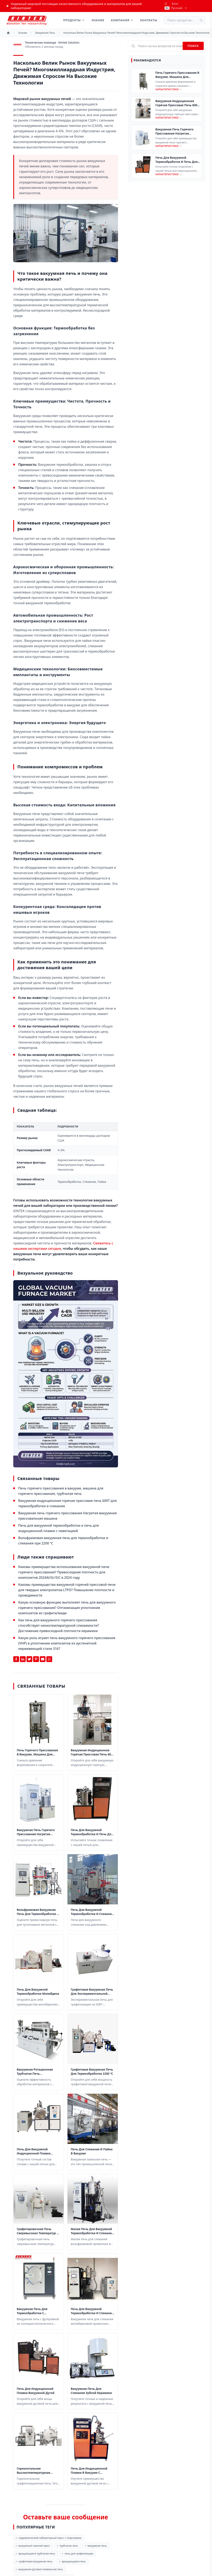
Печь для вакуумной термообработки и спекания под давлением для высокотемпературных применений (92, 1912)
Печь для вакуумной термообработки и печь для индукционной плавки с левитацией (92, 1832)
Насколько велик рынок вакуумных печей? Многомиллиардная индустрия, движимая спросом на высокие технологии (136, 33)
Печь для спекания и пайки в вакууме (92, 2151)
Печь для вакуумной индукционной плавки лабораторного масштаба (36, 2151)
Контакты (148, 20)
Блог (175, 4)
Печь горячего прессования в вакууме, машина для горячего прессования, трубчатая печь (37, 1752)
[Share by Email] (43, 1659)
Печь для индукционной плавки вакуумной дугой (35, 2391)
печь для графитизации (77, 2553)
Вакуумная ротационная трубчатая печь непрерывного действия (35, 2071)
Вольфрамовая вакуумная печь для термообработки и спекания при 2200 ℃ (38, 1912)
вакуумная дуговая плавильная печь (39, 2569)
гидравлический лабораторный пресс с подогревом (48, 2538)
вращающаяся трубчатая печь (35, 2553)
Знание (98, 20)
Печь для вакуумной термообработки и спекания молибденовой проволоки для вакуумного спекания (92, 2311)
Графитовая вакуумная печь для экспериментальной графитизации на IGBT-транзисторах (92, 1991)
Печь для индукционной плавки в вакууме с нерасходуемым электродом (92, 2470)
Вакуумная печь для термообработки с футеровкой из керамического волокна (35, 2311)
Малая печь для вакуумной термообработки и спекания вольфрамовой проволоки (92, 2231)
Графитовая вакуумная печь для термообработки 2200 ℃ (92, 2071)
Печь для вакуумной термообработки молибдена (38, 1991)
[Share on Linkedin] (23, 1659)
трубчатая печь (67, 2545)
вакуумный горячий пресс (33, 2545)
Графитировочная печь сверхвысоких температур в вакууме (38, 2231)
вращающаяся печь (72, 2561)
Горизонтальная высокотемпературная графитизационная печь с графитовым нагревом (36, 2470)
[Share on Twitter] (29, 1659)
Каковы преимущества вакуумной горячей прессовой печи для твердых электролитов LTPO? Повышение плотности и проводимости (67, 1590)
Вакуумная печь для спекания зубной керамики (91, 2391)
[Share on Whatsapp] (49, 1659)
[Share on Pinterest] (36, 1659)
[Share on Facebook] (16, 1659)
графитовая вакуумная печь (34, 2561)
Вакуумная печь (45, 33)
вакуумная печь (96, 2545)
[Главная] (8, 33)
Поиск (193, 46)
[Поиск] (202, 20)
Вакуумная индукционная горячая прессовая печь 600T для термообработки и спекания (92, 1752)
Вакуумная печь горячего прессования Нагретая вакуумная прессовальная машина (36, 1832)
